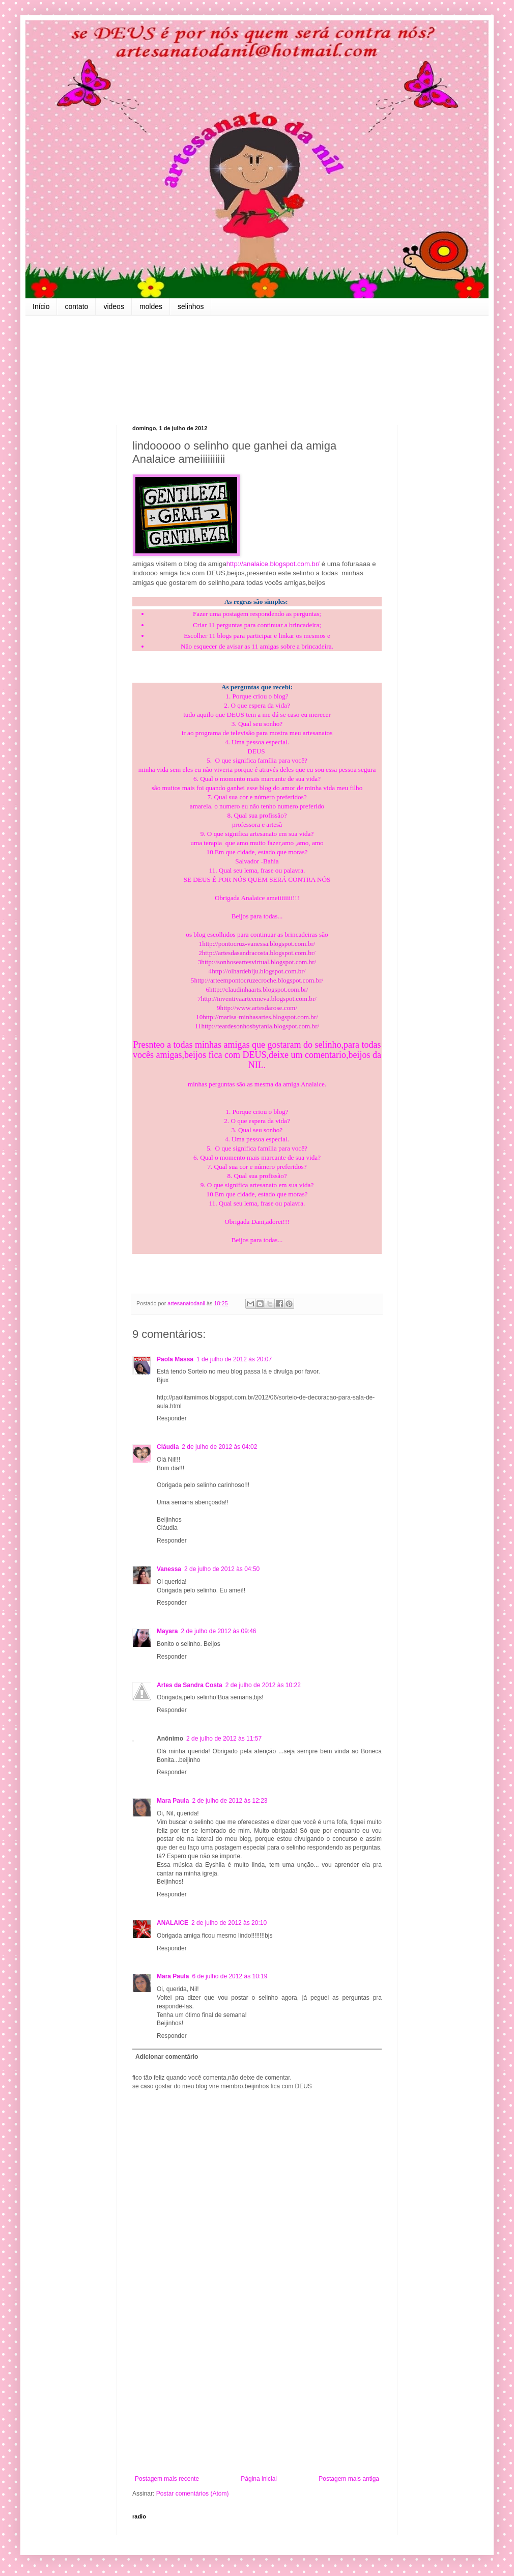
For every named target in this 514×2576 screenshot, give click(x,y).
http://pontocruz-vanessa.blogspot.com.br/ (258, 943)
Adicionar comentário (166, 2056)
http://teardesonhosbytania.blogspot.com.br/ (260, 1026)
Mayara (167, 1631)
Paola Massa (175, 1359)
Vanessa (169, 1569)
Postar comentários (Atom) (192, 2493)
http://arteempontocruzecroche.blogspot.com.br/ (258, 980)
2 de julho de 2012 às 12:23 (229, 1800)
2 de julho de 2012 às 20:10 (229, 1922)
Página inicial (259, 2478)
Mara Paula (173, 1800)
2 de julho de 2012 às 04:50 (222, 1569)
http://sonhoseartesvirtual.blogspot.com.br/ (258, 962)
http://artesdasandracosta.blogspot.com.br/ (259, 953)
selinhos (191, 306)
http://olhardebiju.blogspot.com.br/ (258, 971)
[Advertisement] (257, 2391)
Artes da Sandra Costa (189, 1685)
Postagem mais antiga (349, 2478)
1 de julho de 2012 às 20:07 (234, 1359)
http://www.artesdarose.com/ (259, 1008)
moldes (150, 306)
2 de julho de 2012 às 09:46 (218, 1631)
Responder (172, 1418)
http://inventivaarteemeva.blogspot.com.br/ (259, 998)
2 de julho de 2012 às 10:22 (263, 1685)
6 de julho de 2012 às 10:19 (229, 1976)
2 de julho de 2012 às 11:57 (224, 1738)
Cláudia (168, 1446)
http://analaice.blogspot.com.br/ (273, 564)
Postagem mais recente (167, 2478)
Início (41, 306)
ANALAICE (172, 1922)
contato (76, 306)
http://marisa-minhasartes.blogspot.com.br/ (260, 1017)
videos (113, 306)
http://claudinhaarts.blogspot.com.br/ (258, 989)
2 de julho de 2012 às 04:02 (219, 1446)
